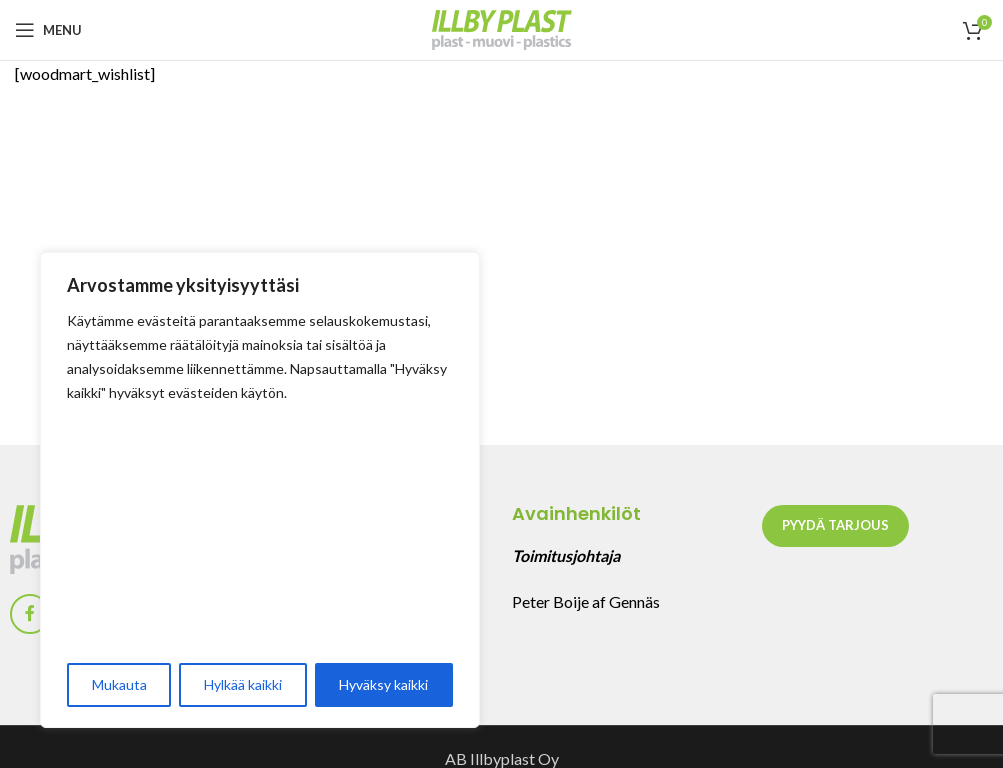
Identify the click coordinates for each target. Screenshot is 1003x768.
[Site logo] (502, 27)
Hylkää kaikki (243, 684)
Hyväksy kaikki (383, 684)
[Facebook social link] (30, 614)
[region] (260, 490)
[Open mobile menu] (48, 30)
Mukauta (119, 684)
